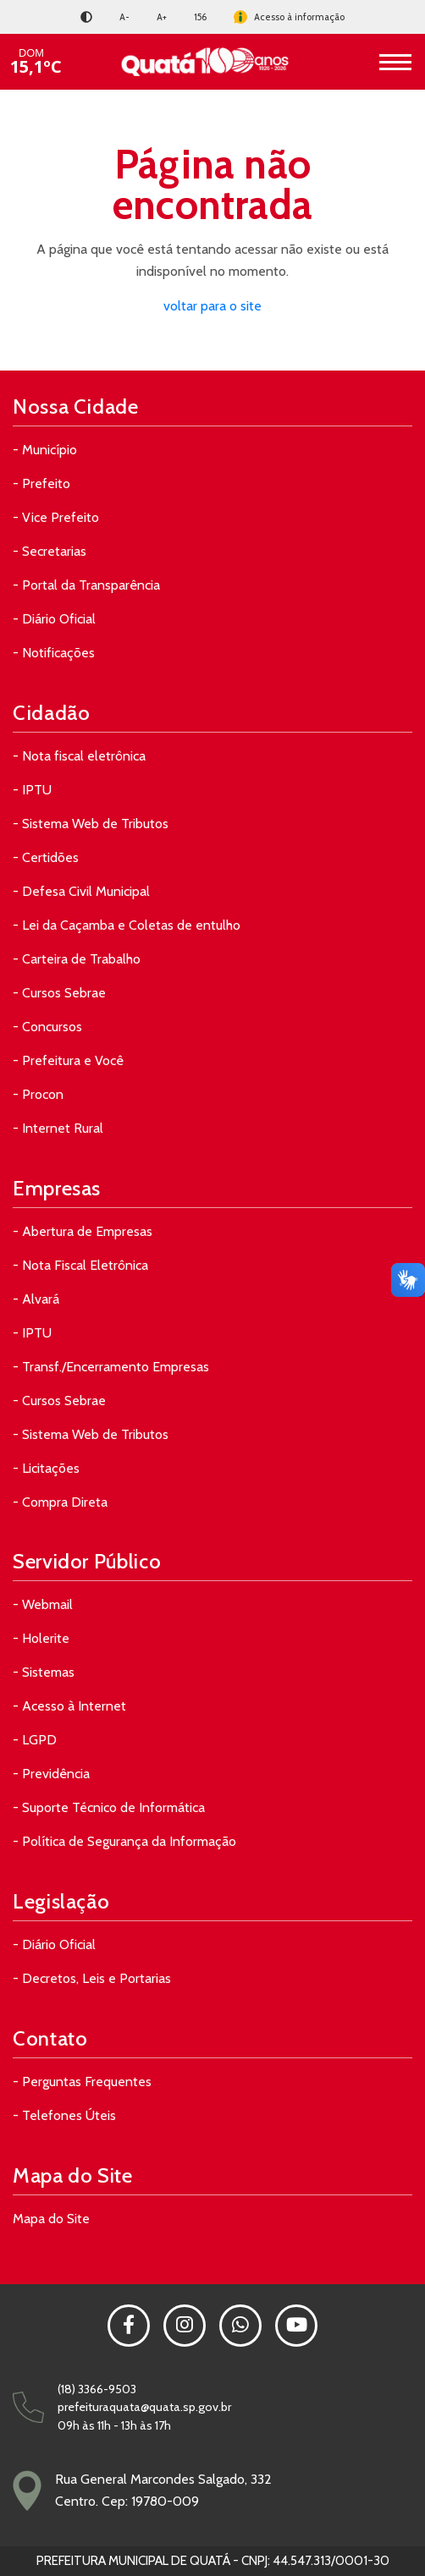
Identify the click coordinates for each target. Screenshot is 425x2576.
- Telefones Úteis (64, 2115)
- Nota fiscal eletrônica (79, 756)
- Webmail (43, 1604)
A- (124, 17)
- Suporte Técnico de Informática (109, 1807)
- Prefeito (41, 483)
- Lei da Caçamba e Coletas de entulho (126, 925)
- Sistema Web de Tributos (90, 824)
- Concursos (47, 1027)
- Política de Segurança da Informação (124, 1841)
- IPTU (32, 790)
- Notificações (54, 653)
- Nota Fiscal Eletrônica (80, 1265)
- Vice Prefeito (56, 517)
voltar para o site (212, 306)
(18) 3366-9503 (97, 2389)
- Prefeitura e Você (68, 1060)
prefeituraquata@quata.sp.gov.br (144, 2406)
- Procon (38, 1094)
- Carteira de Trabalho (77, 959)
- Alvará (36, 1299)
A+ (162, 17)
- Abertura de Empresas (82, 1231)
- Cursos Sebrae (59, 993)
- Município (45, 450)
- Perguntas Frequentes (82, 2081)
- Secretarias (49, 551)
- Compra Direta (60, 1502)
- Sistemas (44, 1672)
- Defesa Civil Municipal (81, 891)
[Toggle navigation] (395, 62)
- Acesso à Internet (69, 1706)
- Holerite (41, 1638)
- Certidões (46, 857)
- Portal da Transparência (86, 585)
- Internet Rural (58, 1128)
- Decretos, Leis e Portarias (92, 1978)
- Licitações (46, 1468)
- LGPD (35, 1740)
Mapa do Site (51, 2219)
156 (200, 17)
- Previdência (51, 1774)
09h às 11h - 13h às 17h (114, 2425)
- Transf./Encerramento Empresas (111, 1367)
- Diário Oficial (54, 619)
